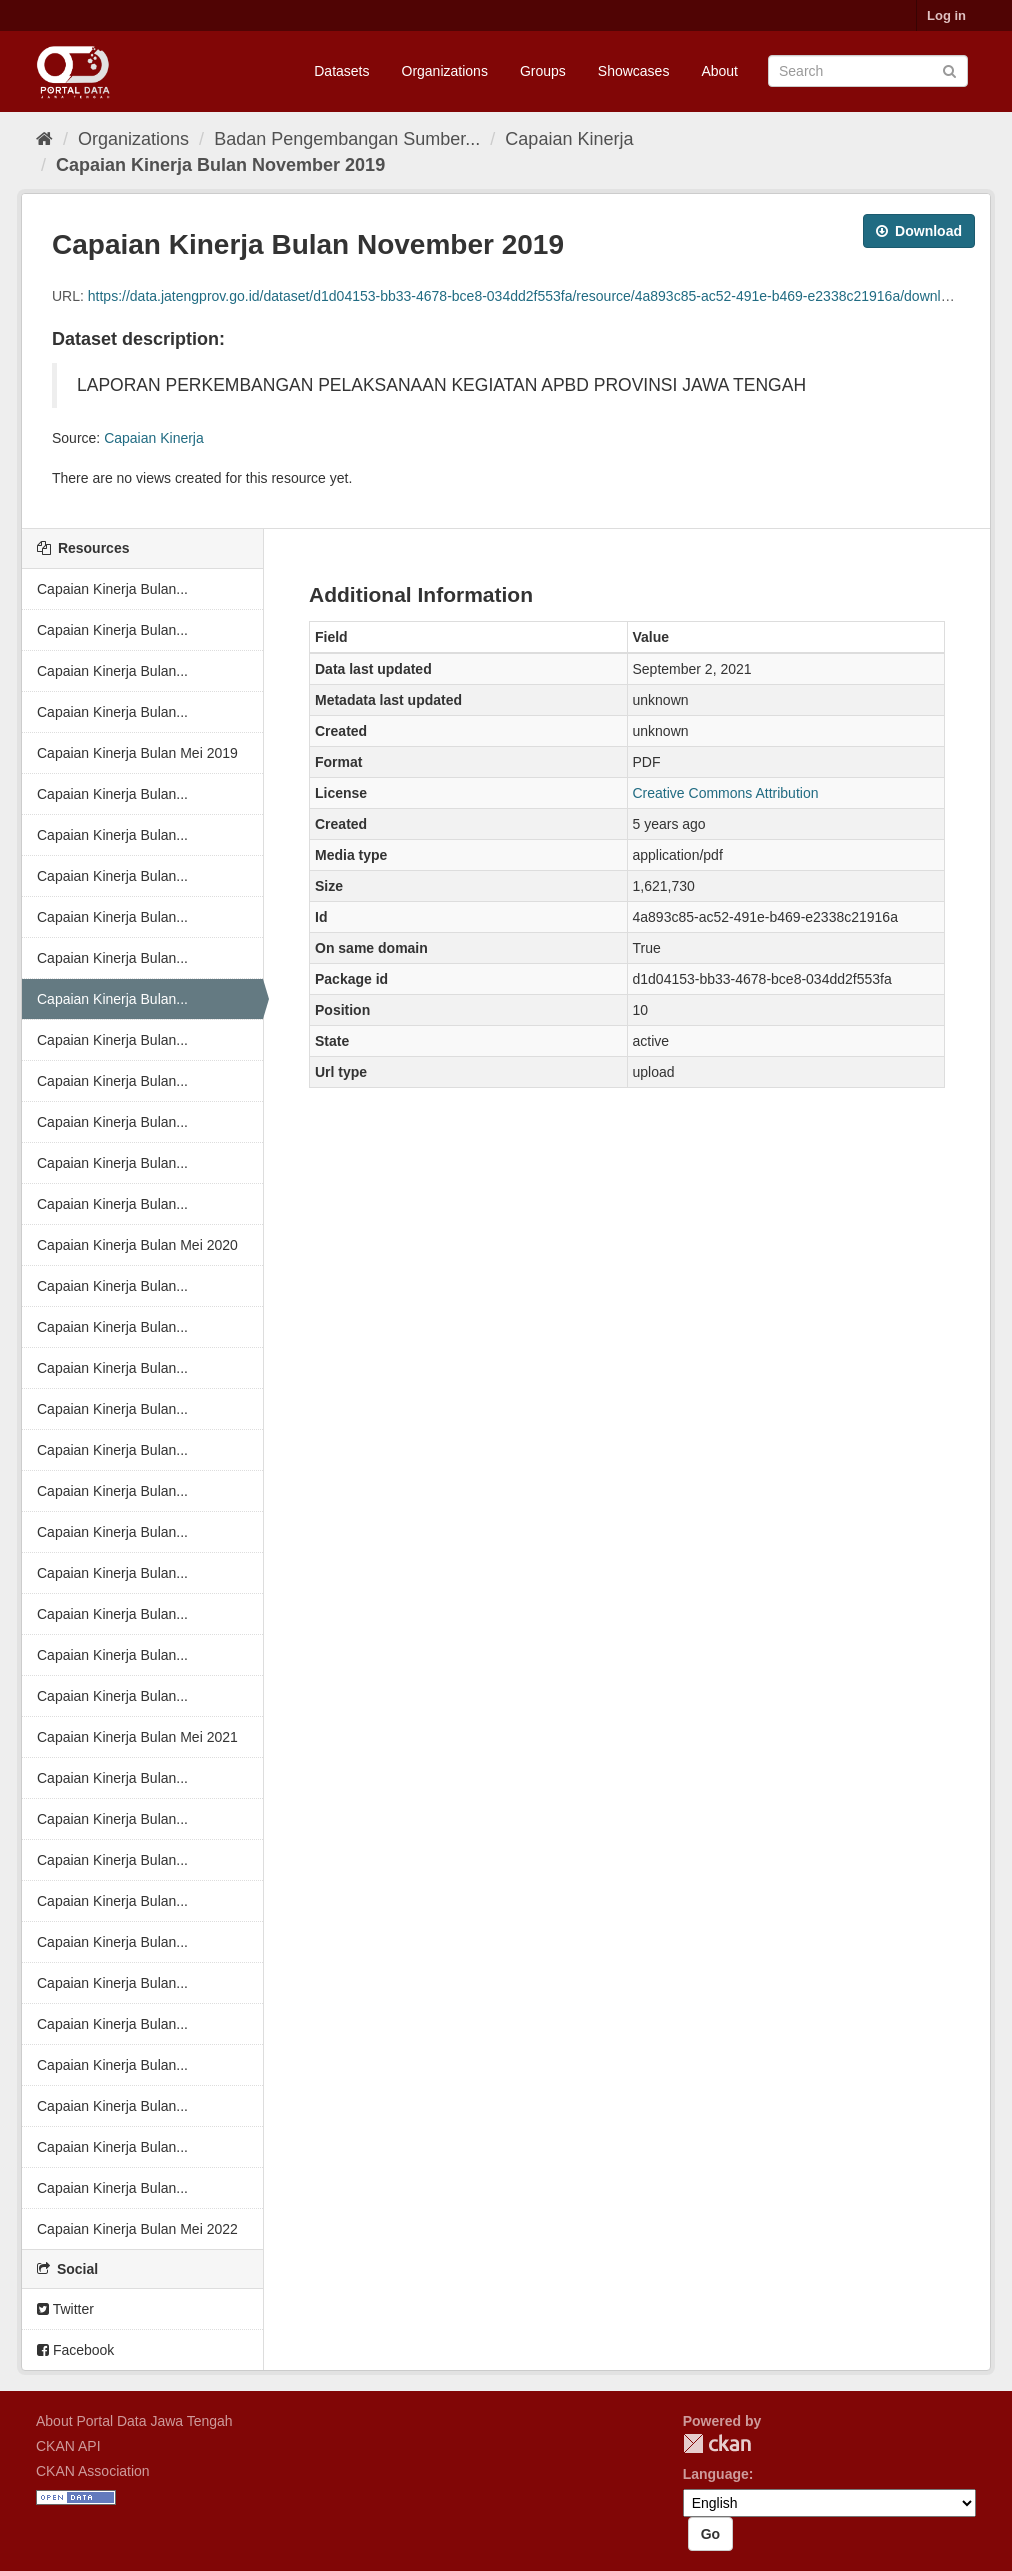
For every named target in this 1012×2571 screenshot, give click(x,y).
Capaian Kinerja (569, 139)
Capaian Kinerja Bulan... (112, 589)
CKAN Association (93, 2471)
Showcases (634, 71)
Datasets (341, 71)
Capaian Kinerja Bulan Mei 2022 (137, 2229)
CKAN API (68, 2446)
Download (919, 231)
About (719, 71)
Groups (543, 71)
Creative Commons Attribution (726, 793)
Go (710, 2534)
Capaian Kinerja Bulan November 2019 (220, 165)
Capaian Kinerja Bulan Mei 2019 (137, 753)
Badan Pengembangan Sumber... (347, 139)
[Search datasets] (868, 71)
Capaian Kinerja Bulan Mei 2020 (137, 1245)
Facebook (75, 2350)
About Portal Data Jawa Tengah (134, 2421)
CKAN (717, 2443)
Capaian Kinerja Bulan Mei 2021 (137, 1737)
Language (716, 2474)
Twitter (65, 2309)
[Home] (44, 139)
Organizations (445, 71)
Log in (946, 15)
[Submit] (949, 69)
